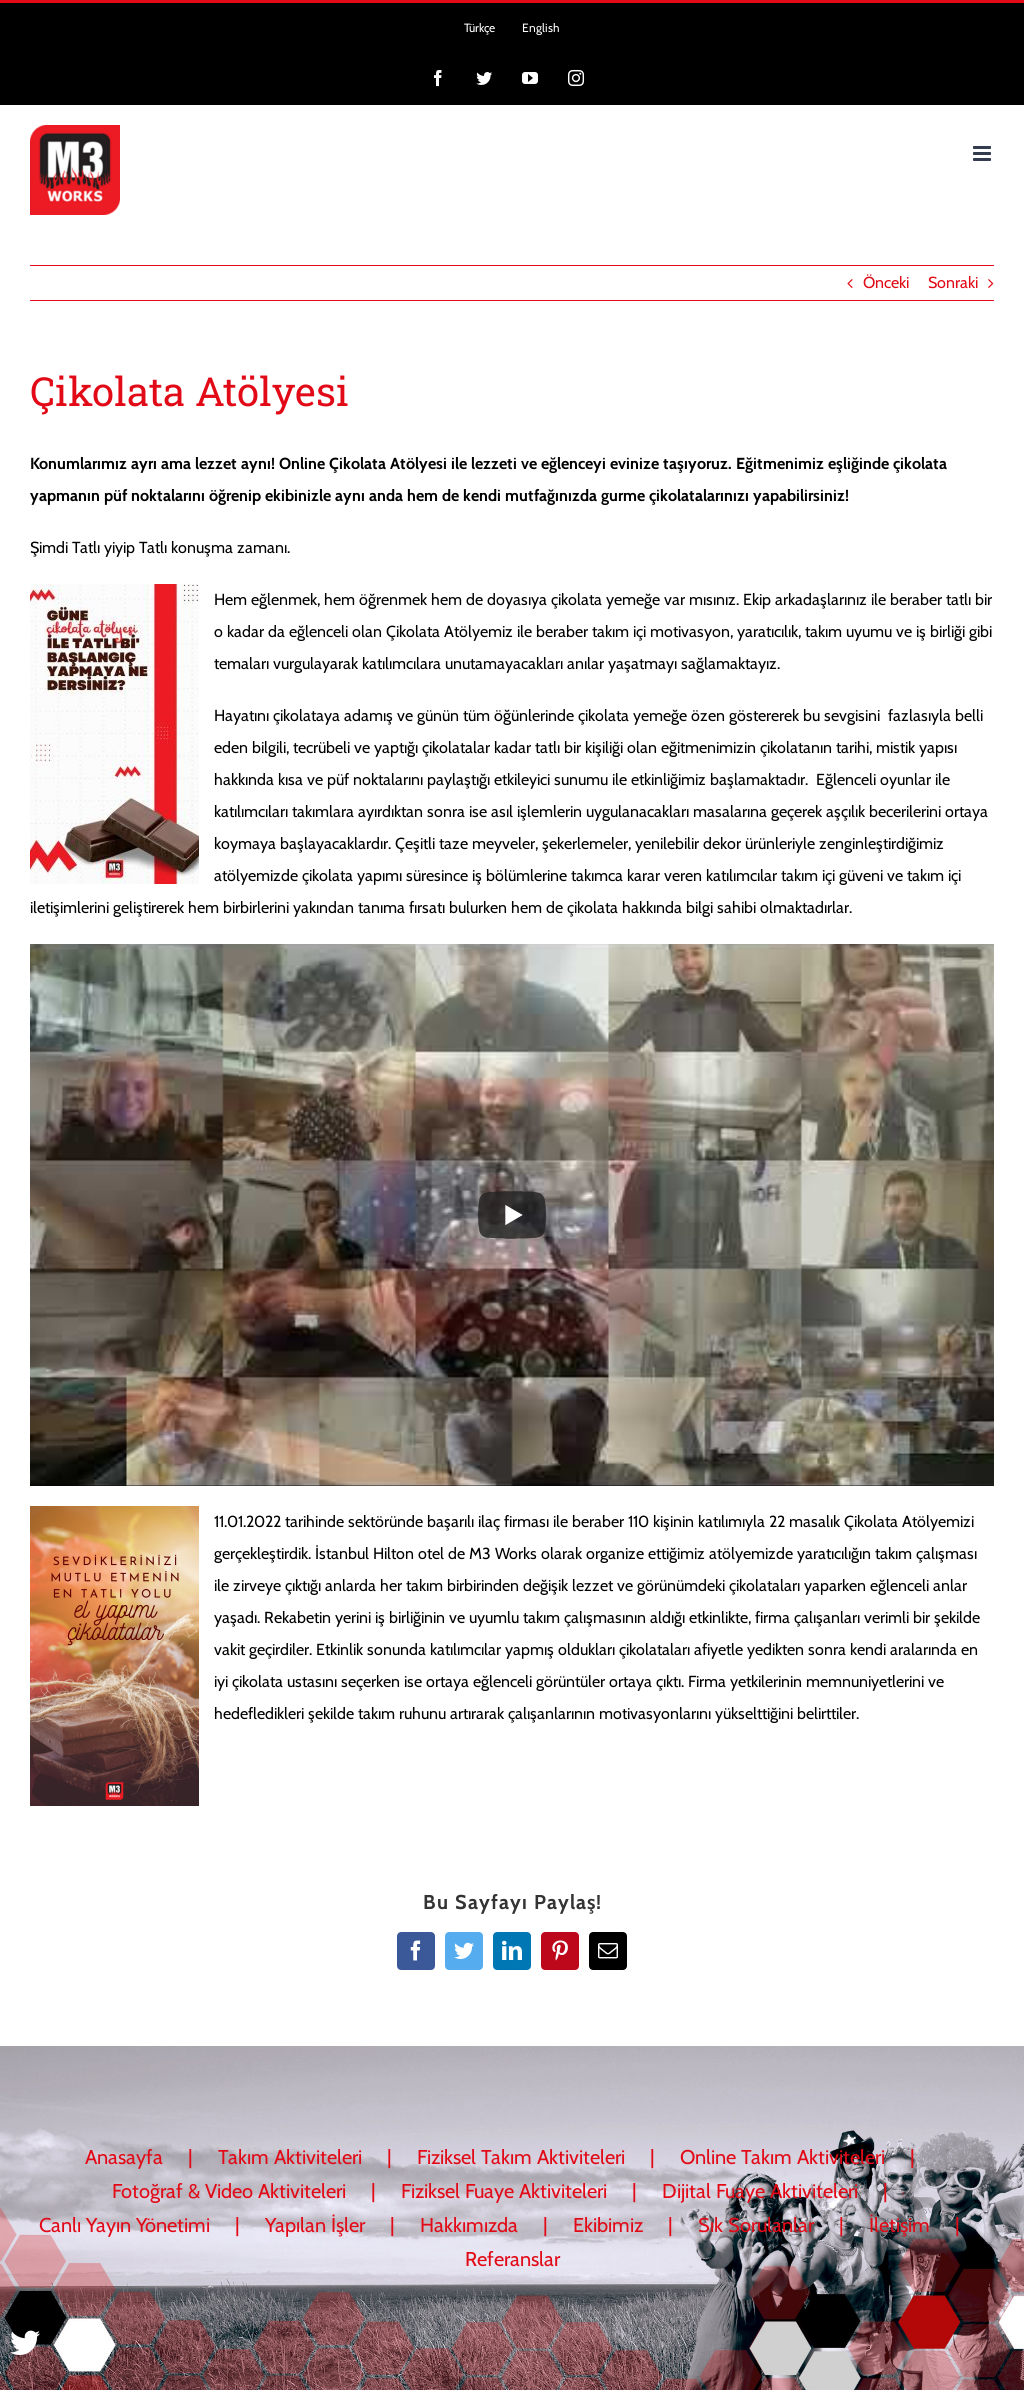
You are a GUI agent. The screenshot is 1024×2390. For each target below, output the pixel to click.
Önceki (886, 282)
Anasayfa (124, 2157)
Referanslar (512, 2259)
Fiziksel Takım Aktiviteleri (521, 2157)
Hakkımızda (469, 2225)
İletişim (899, 2225)
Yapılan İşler (315, 2225)
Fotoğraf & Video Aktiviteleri (229, 2191)
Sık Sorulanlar (756, 2225)
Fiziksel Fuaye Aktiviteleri (504, 2191)
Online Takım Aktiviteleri (782, 2157)
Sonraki (953, 282)
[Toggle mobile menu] (983, 153)
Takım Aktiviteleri (290, 2157)
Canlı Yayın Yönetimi (124, 2225)
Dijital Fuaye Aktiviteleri (760, 2191)
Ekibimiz (608, 2225)
